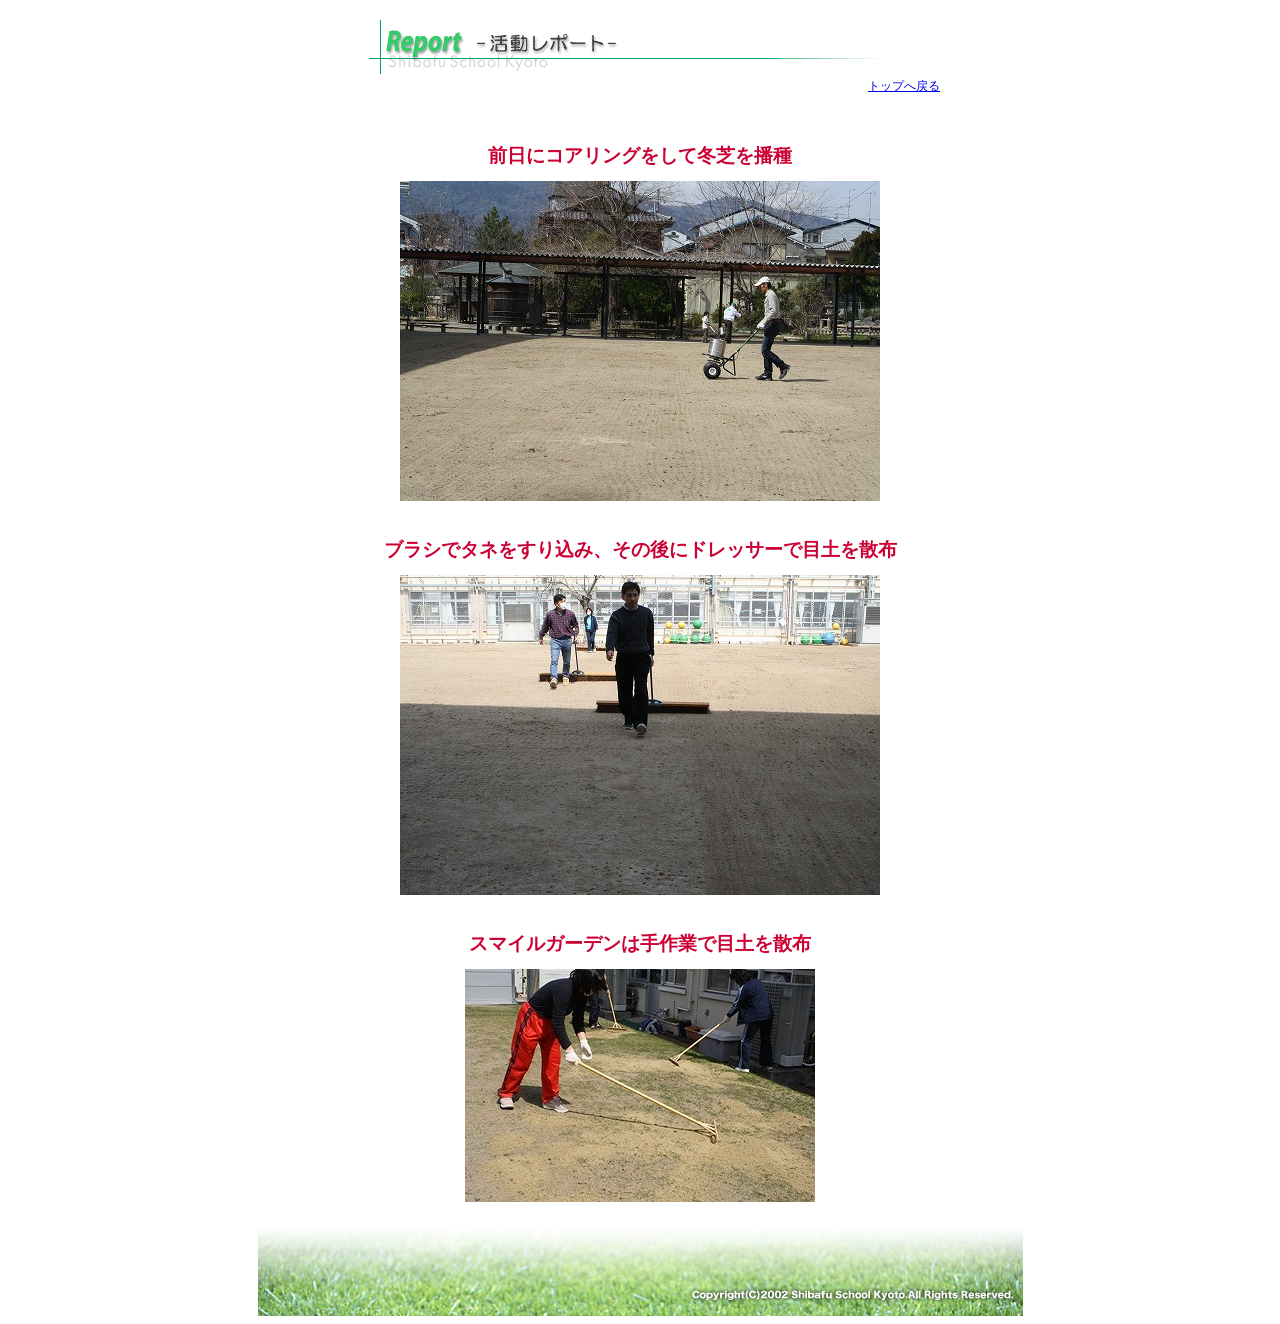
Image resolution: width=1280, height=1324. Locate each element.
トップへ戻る (904, 86)
